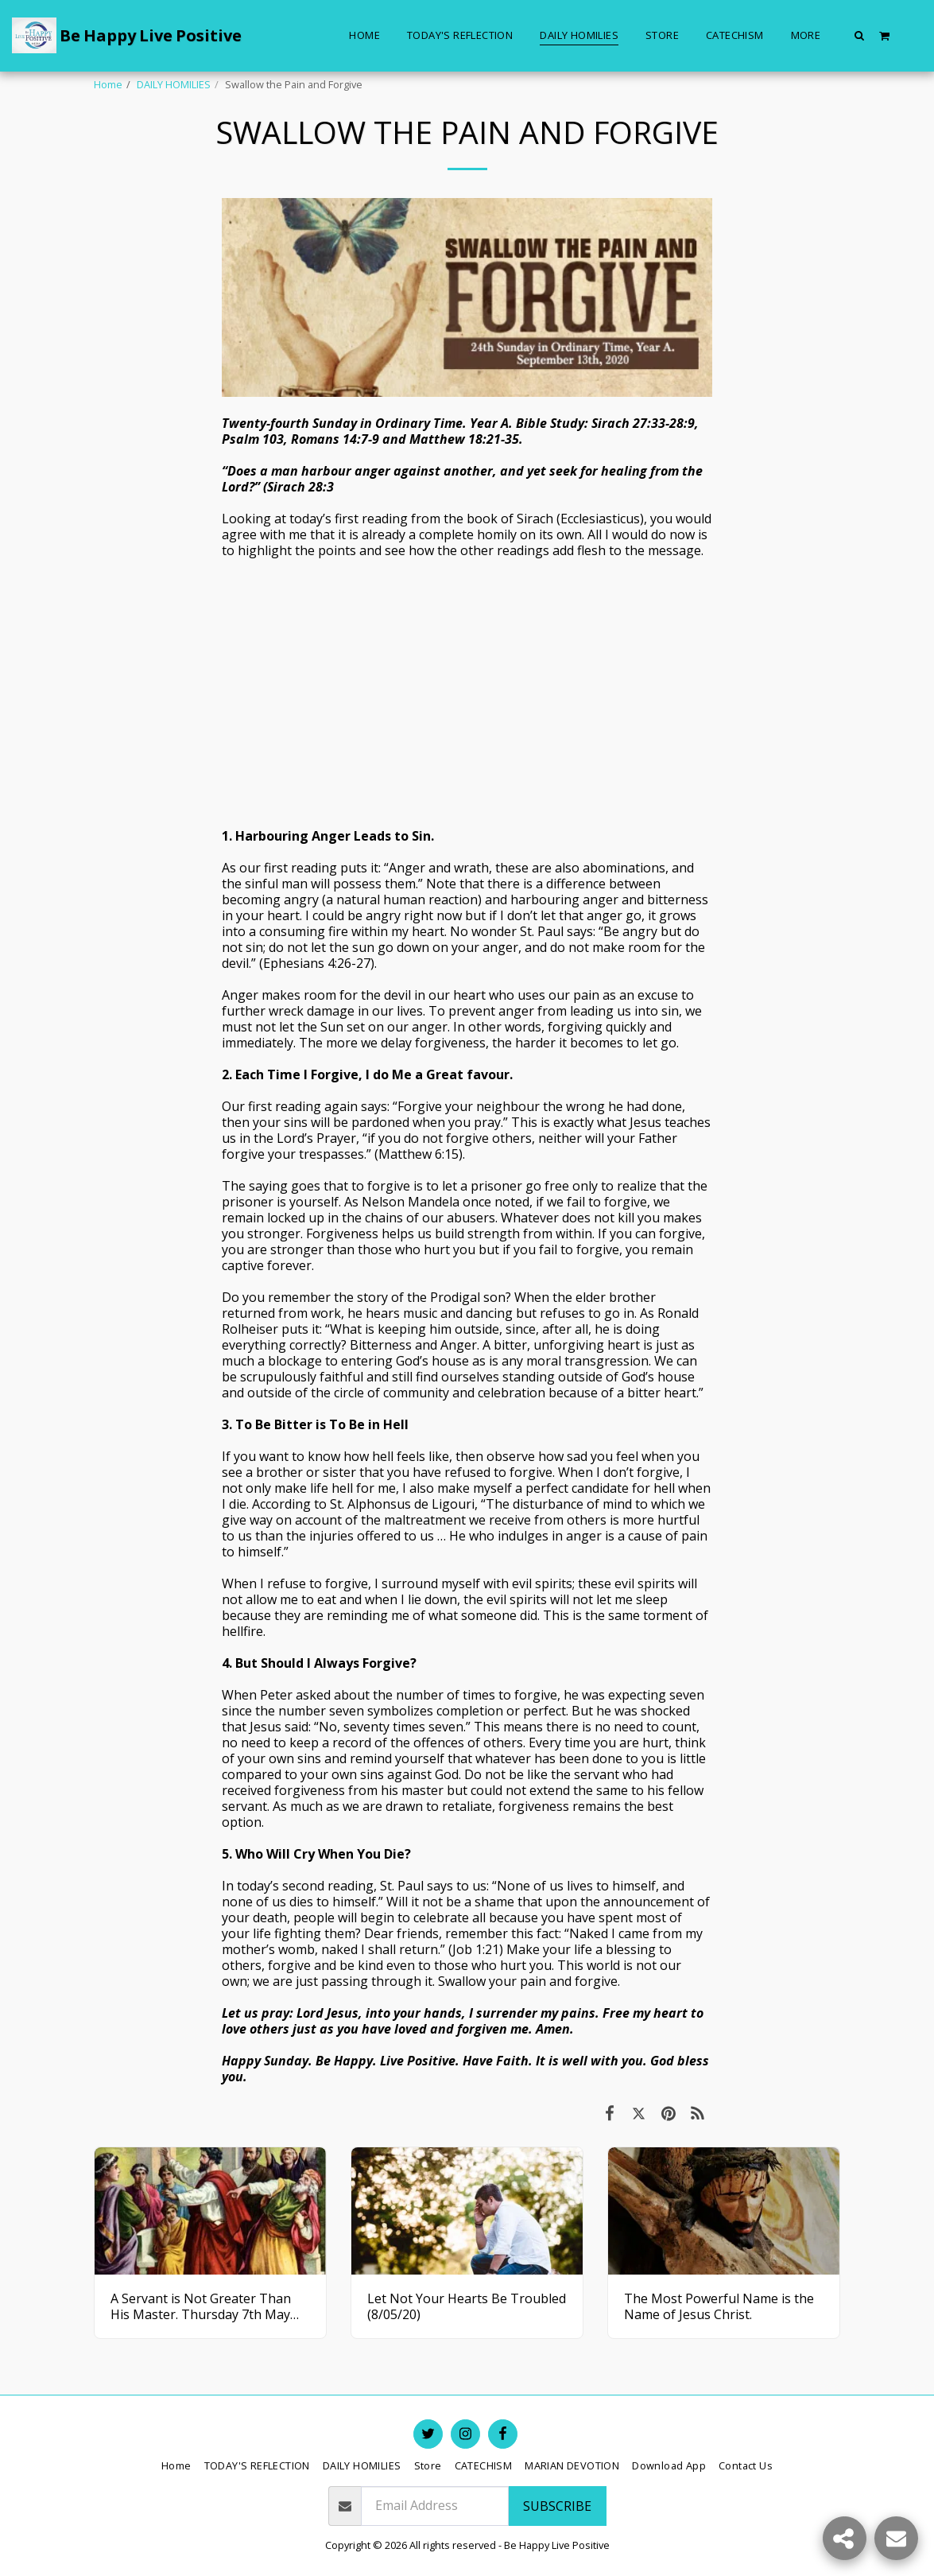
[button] (859, 35)
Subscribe (557, 2506)
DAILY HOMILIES (174, 84)
